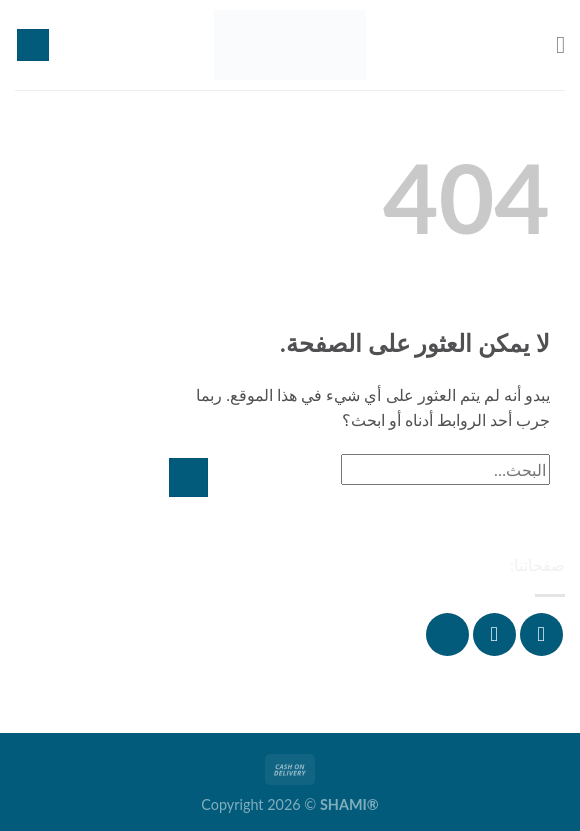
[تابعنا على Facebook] (541, 634)
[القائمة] (553, 44)
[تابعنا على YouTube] (447, 634)
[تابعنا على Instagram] (494, 634)
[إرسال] (188, 477)
